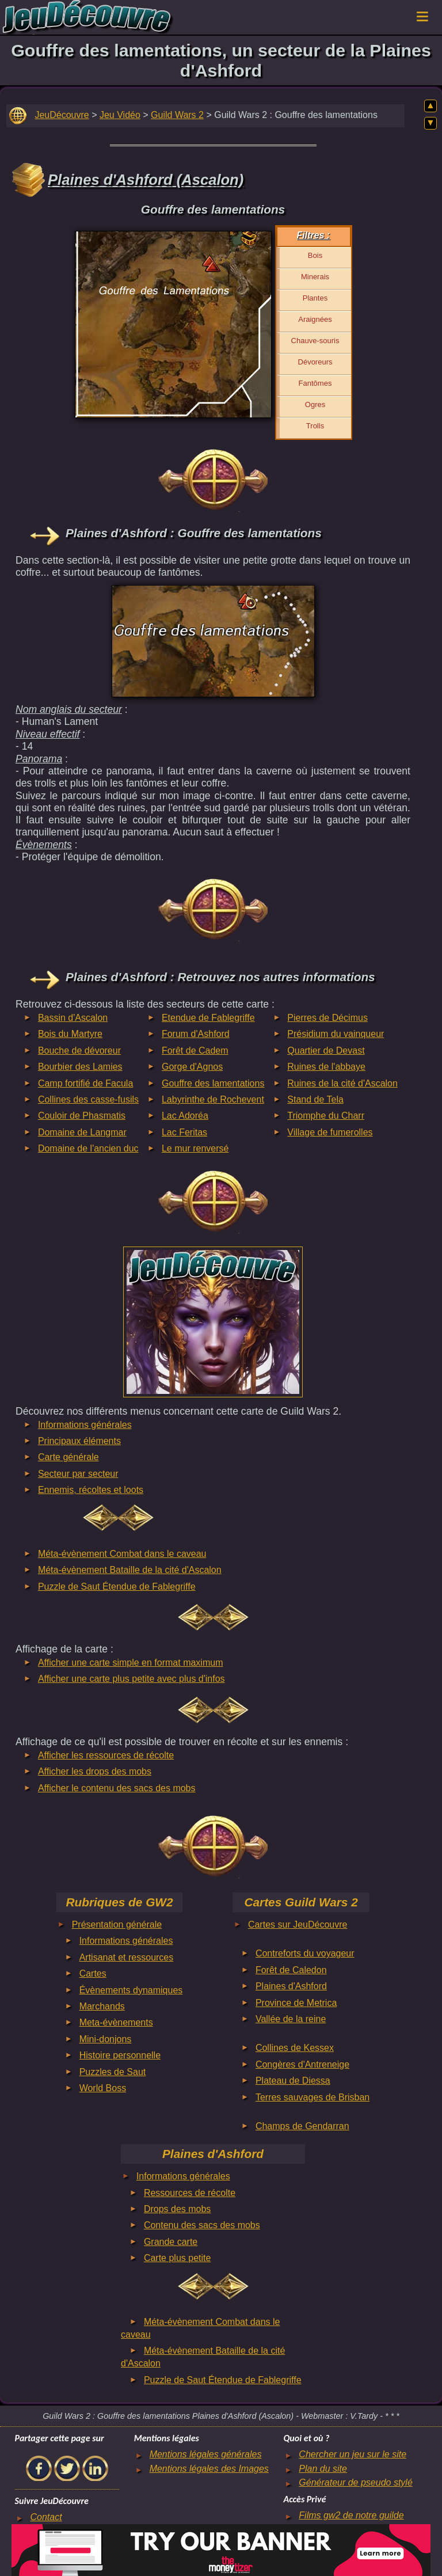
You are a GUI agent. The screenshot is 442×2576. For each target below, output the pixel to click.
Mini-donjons (105, 2039)
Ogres (315, 404)
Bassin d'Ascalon (73, 1018)
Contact (46, 2517)
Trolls (315, 425)
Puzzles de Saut (112, 2072)
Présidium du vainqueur (335, 1034)
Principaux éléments (79, 1441)
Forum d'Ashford (196, 1034)
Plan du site (323, 2469)
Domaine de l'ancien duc (88, 1148)
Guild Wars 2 (177, 115)
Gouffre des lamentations (213, 1083)
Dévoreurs (315, 362)
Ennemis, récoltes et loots (90, 1490)
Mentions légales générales (206, 2454)
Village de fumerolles (329, 1132)
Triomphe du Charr (325, 1115)
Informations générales (85, 1425)
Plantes (315, 298)
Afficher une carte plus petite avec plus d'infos (131, 1679)
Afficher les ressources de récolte (106, 1755)
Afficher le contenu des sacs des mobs (117, 1788)
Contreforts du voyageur (305, 1953)
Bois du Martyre (70, 1034)
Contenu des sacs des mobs (202, 2225)
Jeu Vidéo (120, 115)
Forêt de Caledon (291, 1970)
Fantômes (315, 383)
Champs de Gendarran (302, 2126)
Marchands (102, 2006)
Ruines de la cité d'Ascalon (342, 1083)
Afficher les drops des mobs (94, 1771)
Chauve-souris (315, 340)
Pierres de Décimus (327, 1018)
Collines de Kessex (295, 2048)
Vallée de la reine (291, 2019)
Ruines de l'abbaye (326, 1067)
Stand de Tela (315, 1099)
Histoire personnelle (120, 2055)
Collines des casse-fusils (88, 1099)
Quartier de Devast (325, 1050)
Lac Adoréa (185, 1115)
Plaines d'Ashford (291, 1986)
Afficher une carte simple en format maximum (130, 1662)
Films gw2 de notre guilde (351, 2515)
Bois (315, 255)
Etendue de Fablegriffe (208, 1018)
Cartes (92, 1973)
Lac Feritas (184, 1132)
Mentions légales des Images (209, 2469)
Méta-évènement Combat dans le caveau (122, 1554)
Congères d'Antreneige (302, 2064)
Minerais (315, 276)
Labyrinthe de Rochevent (213, 1099)
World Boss (103, 2088)
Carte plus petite (177, 2258)
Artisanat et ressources (126, 1957)
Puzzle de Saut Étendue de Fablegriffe (117, 1586)
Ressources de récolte (189, 2193)
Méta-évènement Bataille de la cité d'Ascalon (130, 1570)
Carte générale (68, 1457)
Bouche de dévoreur (79, 1050)
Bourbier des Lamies (80, 1067)
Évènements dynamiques (131, 1990)
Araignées (315, 319)
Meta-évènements (116, 2022)
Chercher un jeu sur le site (352, 2454)
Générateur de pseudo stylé (355, 2482)
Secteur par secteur (78, 1474)
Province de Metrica (296, 2003)
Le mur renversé (195, 1148)
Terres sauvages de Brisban (312, 2097)
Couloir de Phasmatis (81, 1115)
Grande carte (170, 2242)
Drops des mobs (177, 2209)
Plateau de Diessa (293, 2080)
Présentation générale (117, 1924)
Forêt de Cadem (195, 1050)
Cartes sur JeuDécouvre (298, 1924)
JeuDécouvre (62, 115)
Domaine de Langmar (82, 1132)
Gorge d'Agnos (192, 1067)
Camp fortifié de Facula (85, 1083)
